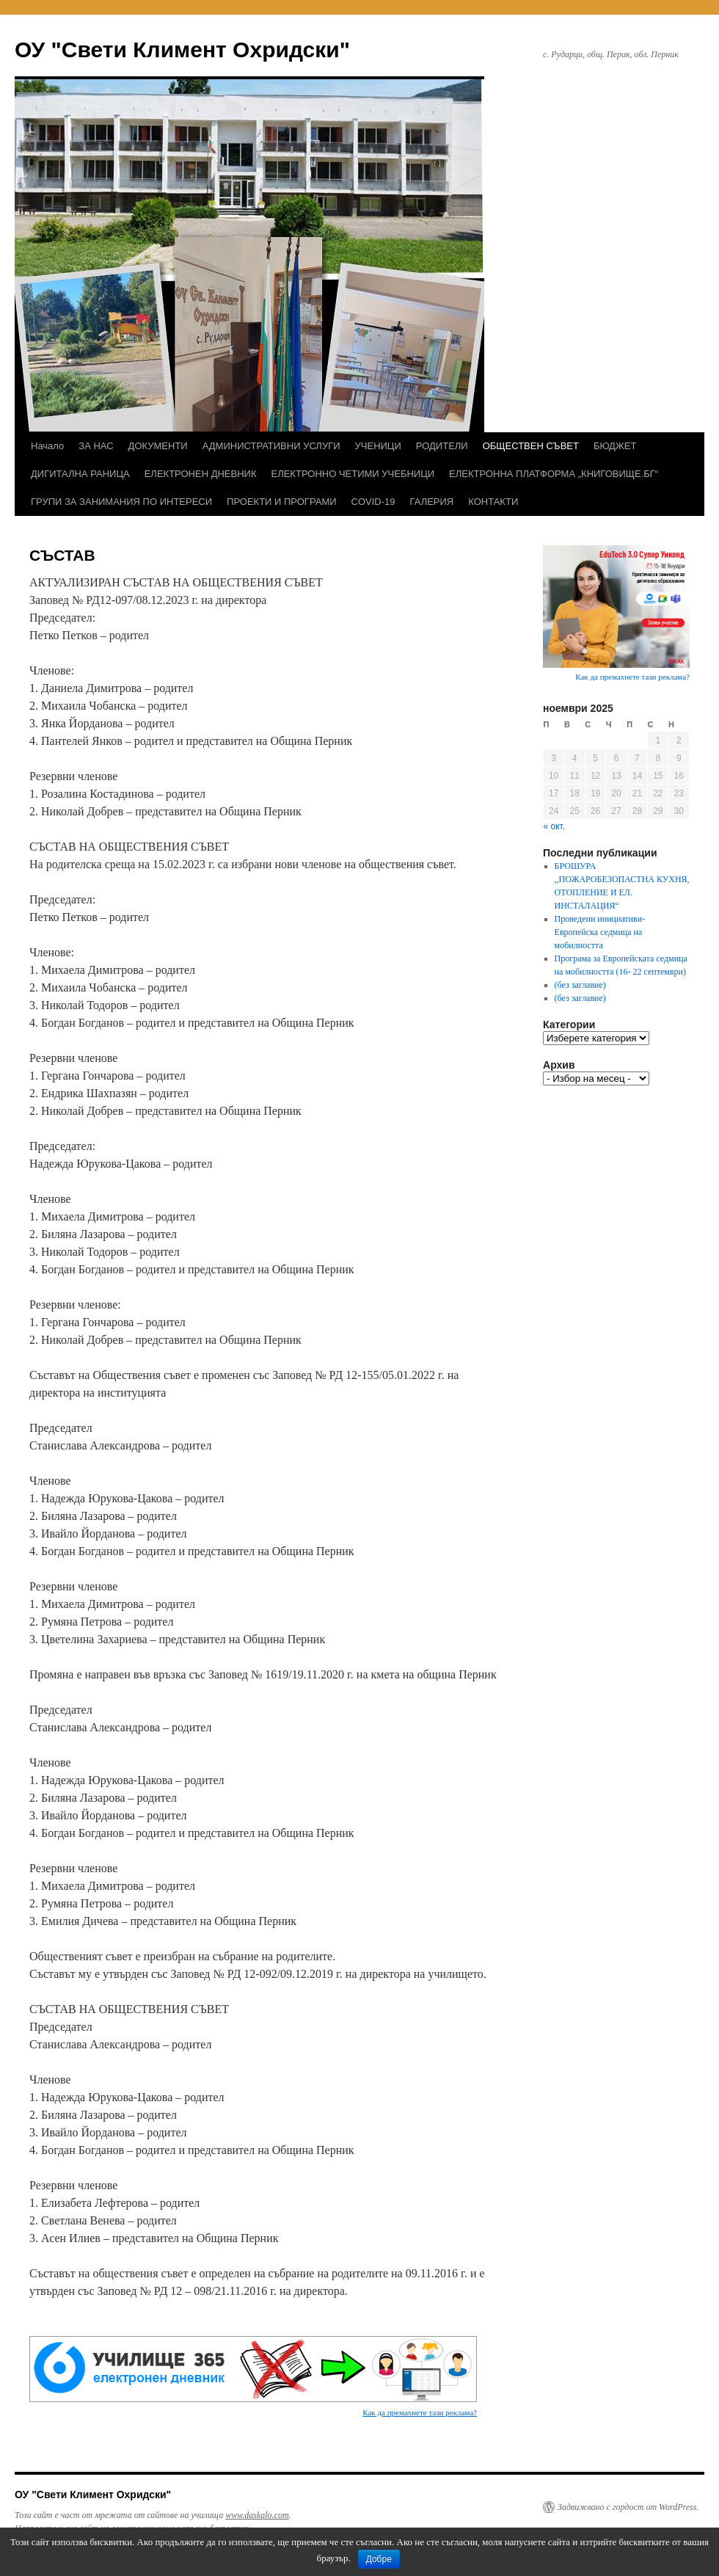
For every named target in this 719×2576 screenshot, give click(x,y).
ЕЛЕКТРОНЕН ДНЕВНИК (201, 473)
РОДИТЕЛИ (442, 445)
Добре (379, 2559)
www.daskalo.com (256, 2515)
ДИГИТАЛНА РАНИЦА (80, 473)
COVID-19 (373, 501)
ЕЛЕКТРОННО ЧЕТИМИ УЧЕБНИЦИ (353, 473)
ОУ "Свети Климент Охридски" (182, 49)
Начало (47, 445)
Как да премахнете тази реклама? (419, 2412)
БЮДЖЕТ (615, 445)
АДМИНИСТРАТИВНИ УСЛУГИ (271, 445)
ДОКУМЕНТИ (158, 445)
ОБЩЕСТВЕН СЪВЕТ (531, 445)
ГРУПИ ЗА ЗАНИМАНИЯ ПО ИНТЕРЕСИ (121, 501)
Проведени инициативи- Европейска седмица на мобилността (600, 932)
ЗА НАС (96, 445)
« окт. (555, 826)
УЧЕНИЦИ (378, 445)
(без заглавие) (580, 985)
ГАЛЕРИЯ (432, 501)
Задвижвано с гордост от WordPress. (628, 2507)
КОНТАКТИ (493, 501)
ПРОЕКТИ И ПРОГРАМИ (281, 501)
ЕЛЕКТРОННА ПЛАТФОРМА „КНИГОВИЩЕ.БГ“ (553, 473)
